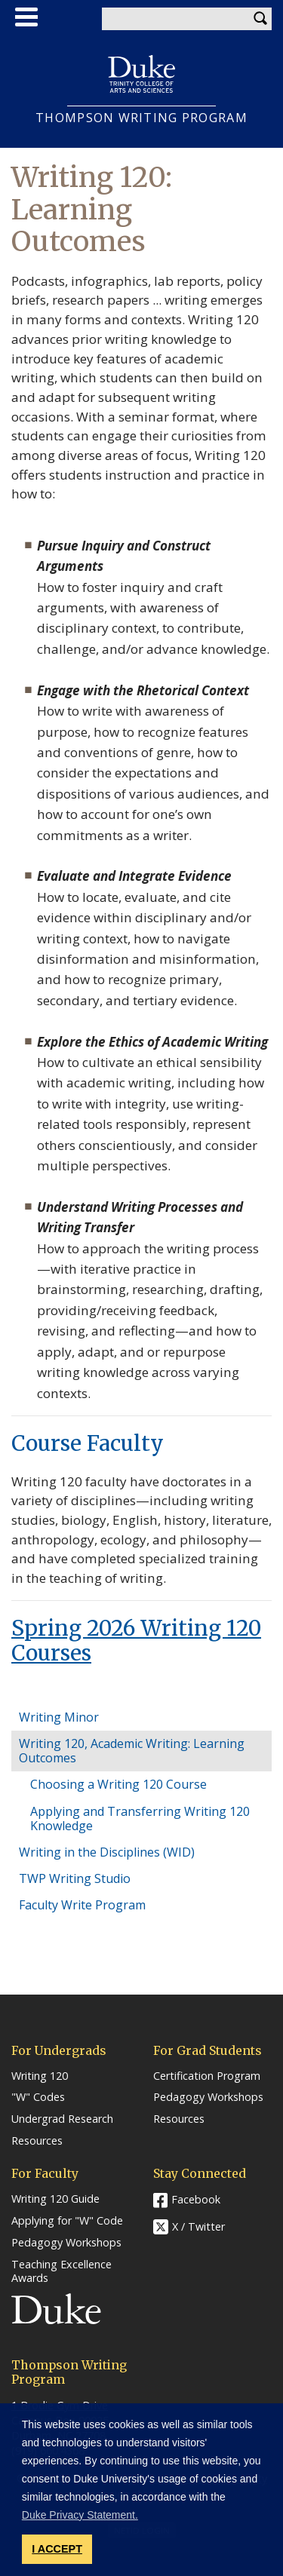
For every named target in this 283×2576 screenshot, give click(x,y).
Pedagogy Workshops (208, 2097)
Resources (37, 2141)
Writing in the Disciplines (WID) (107, 1852)
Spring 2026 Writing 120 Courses (136, 1641)
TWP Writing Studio (75, 1878)
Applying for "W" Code (67, 2221)
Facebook (195, 2199)
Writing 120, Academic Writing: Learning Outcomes (132, 1750)
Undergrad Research (62, 2119)
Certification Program (206, 2076)
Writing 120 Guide (55, 2199)
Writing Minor (59, 1717)
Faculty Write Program (82, 1905)
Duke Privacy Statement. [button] (80, 2515)
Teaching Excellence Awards (61, 2272)
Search (260, 19)
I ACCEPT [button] (57, 2549)
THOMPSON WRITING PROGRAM (141, 118)
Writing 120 (39, 2076)
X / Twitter (198, 2227)
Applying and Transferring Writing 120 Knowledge (140, 1818)
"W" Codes (38, 2097)
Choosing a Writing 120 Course (118, 1784)
